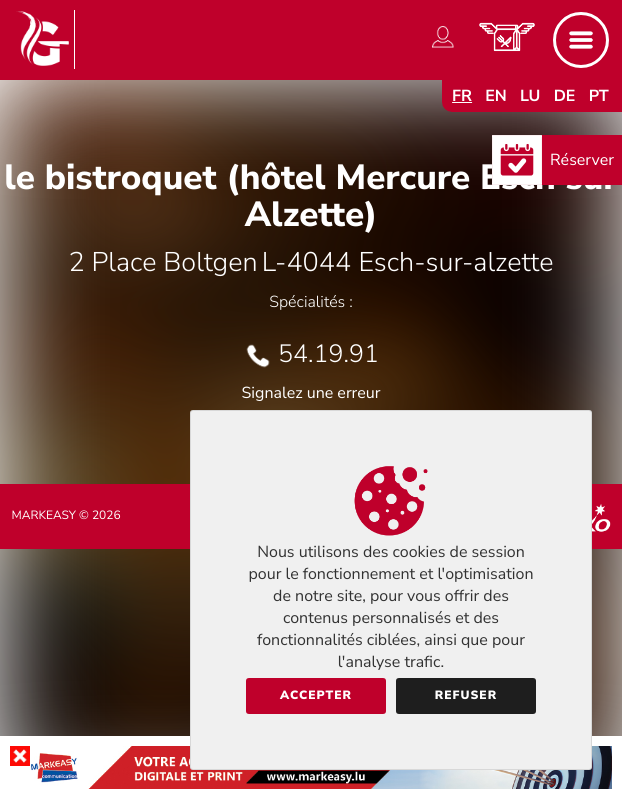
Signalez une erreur (311, 393)
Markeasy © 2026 (66, 516)
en (496, 96)
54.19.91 (328, 354)
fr (462, 96)
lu (530, 96)
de (565, 96)
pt (599, 96)
